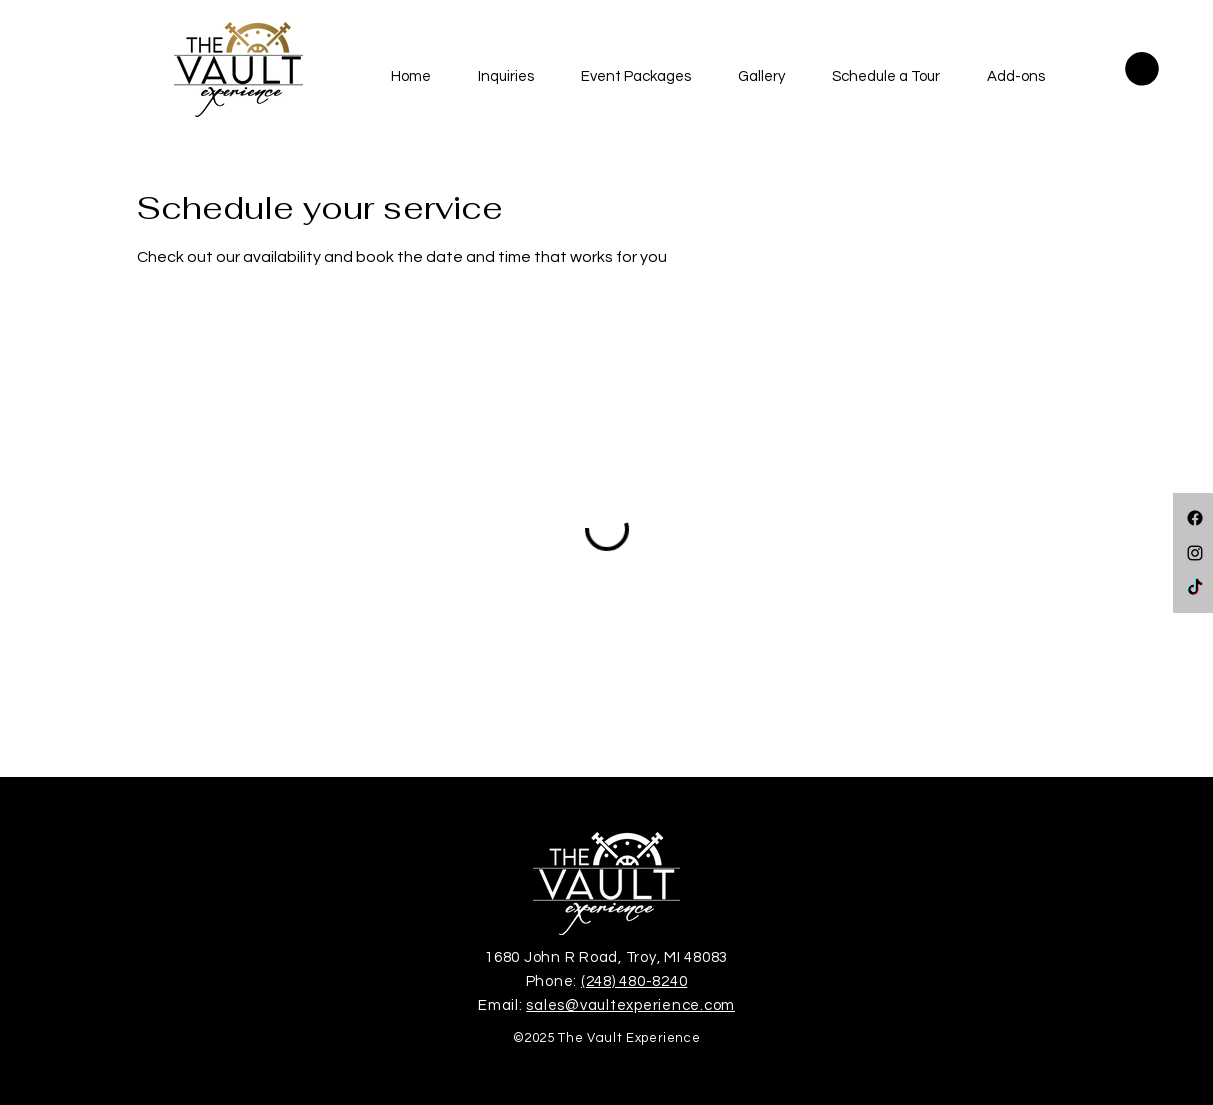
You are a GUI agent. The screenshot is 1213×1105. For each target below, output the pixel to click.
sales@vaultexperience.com (630, 1005)
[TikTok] (1195, 588)
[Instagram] (1195, 553)
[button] (506, 77)
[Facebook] (1195, 518)
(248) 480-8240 (634, 981)
